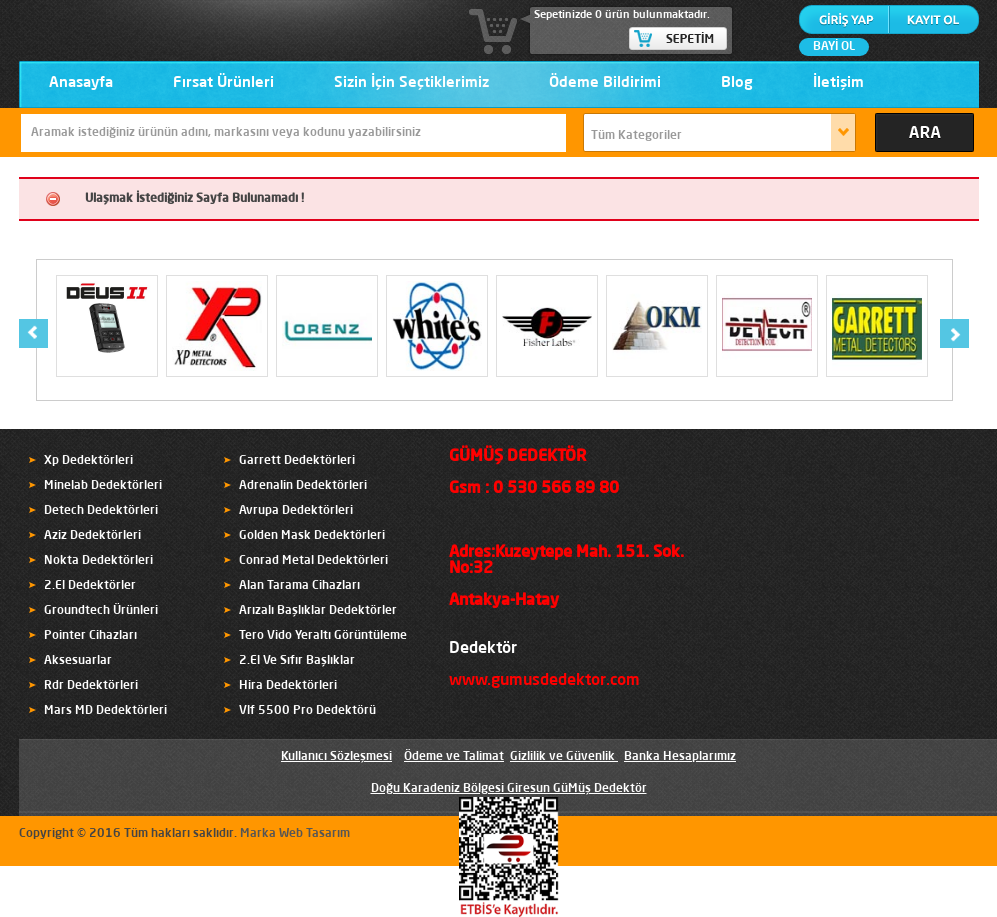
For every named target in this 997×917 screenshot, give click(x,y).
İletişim (838, 83)
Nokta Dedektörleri (98, 561)
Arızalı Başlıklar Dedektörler (318, 611)
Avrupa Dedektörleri (296, 511)
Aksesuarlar (78, 661)
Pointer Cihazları (90, 636)
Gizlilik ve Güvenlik (562, 757)
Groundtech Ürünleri (101, 611)
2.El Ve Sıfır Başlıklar (297, 661)
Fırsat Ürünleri (223, 83)
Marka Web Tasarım (295, 834)
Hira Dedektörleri (288, 686)
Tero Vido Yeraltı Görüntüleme (323, 636)
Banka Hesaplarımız (680, 757)
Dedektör (483, 649)
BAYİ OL (834, 47)
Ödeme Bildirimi (605, 83)
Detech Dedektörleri (101, 511)
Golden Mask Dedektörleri (312, 536)
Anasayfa (81, 83)
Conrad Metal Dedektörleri (313, 561)
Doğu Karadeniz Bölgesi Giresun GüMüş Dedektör (509, 789)
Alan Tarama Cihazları (299, 586)
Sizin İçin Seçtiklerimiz (411, 83)
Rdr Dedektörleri (91, 686)
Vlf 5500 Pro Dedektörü (307, 711)
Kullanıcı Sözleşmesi (336, 757)
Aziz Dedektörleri (92, 536)
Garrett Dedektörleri (297, 461)
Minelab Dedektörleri (103, 486)
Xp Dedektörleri (88, 461)
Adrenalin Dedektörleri (303, 486)
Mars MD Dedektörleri (105, 711)
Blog (737, 83)
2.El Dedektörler (90, 586)
